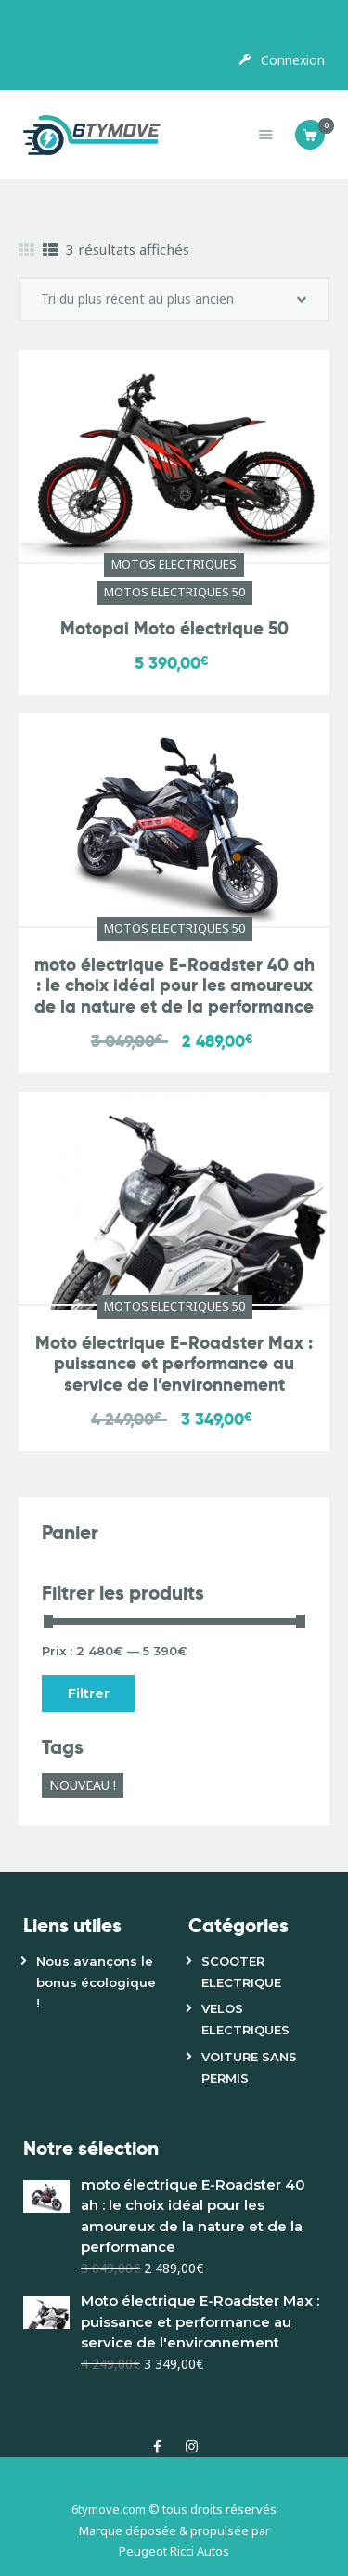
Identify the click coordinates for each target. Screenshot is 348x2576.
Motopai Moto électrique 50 (174, 629)
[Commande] (174, 298)
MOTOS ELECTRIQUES (174, 564)
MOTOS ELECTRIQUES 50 (174, 591)
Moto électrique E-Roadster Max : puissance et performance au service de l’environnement (174, 1364)
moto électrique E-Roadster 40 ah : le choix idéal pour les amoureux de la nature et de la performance (174, 986)
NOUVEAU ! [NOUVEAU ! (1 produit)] (82, 1785)
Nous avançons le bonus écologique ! (96, 1982)
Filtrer (89, 1693)
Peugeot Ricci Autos (174, 2551)
